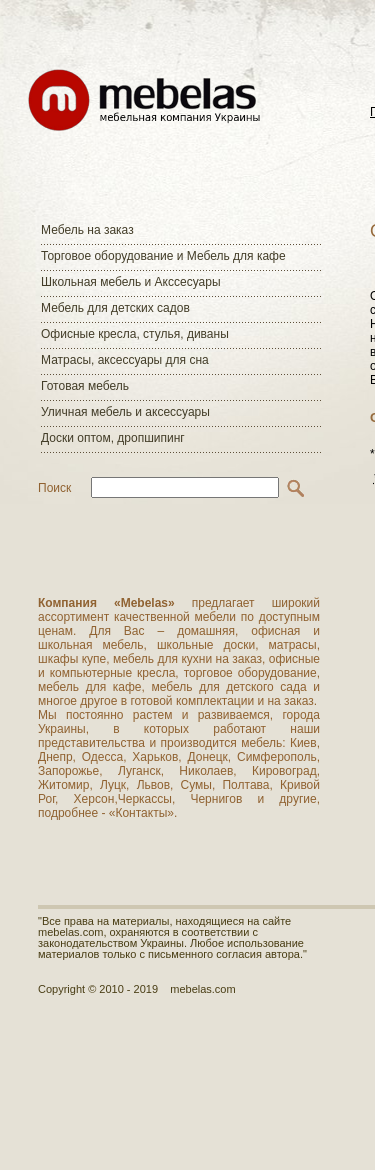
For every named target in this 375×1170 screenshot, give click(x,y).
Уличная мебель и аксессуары (125, 412)
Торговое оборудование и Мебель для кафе (163, 256)
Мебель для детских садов (115, 308)
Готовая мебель (85, 386)
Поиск (54, 488)
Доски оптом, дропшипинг (113, 438)
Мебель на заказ (87, 230)
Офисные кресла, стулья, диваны (135, 334)
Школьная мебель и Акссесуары (131, 282)
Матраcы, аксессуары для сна (125, 360)
